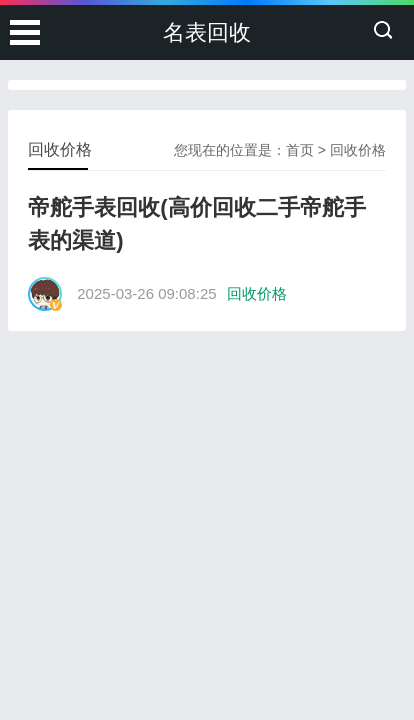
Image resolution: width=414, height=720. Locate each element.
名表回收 (207, 32)
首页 (300, 150)
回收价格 (358, 150)
